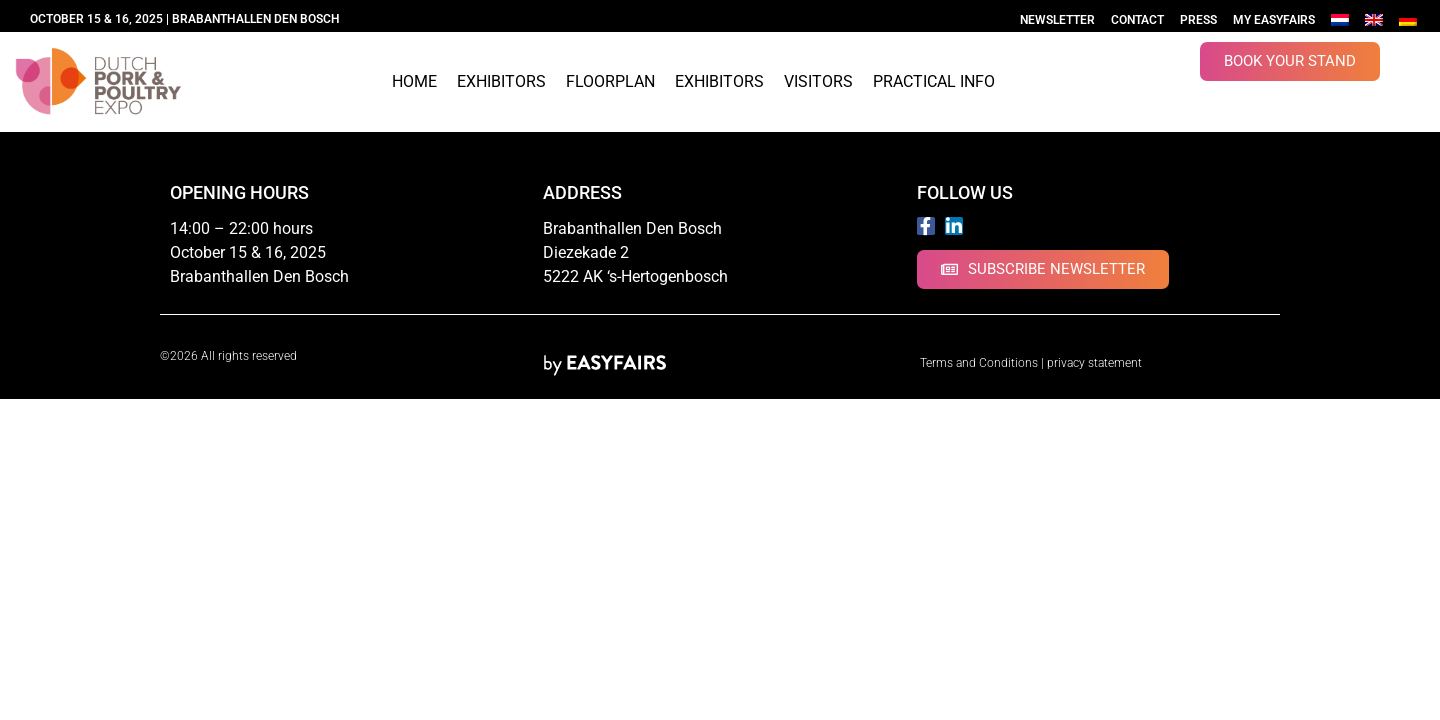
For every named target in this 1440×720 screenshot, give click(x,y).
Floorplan (610, 81)
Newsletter (1057, 20)
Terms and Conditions (979, 363)
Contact (1137, 20)
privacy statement (1094, 363)
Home (414, 81)
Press (1198, 20)
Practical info (934, 81)
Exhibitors (501, 81)
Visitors (818, 81)
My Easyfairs (1274, 20)
